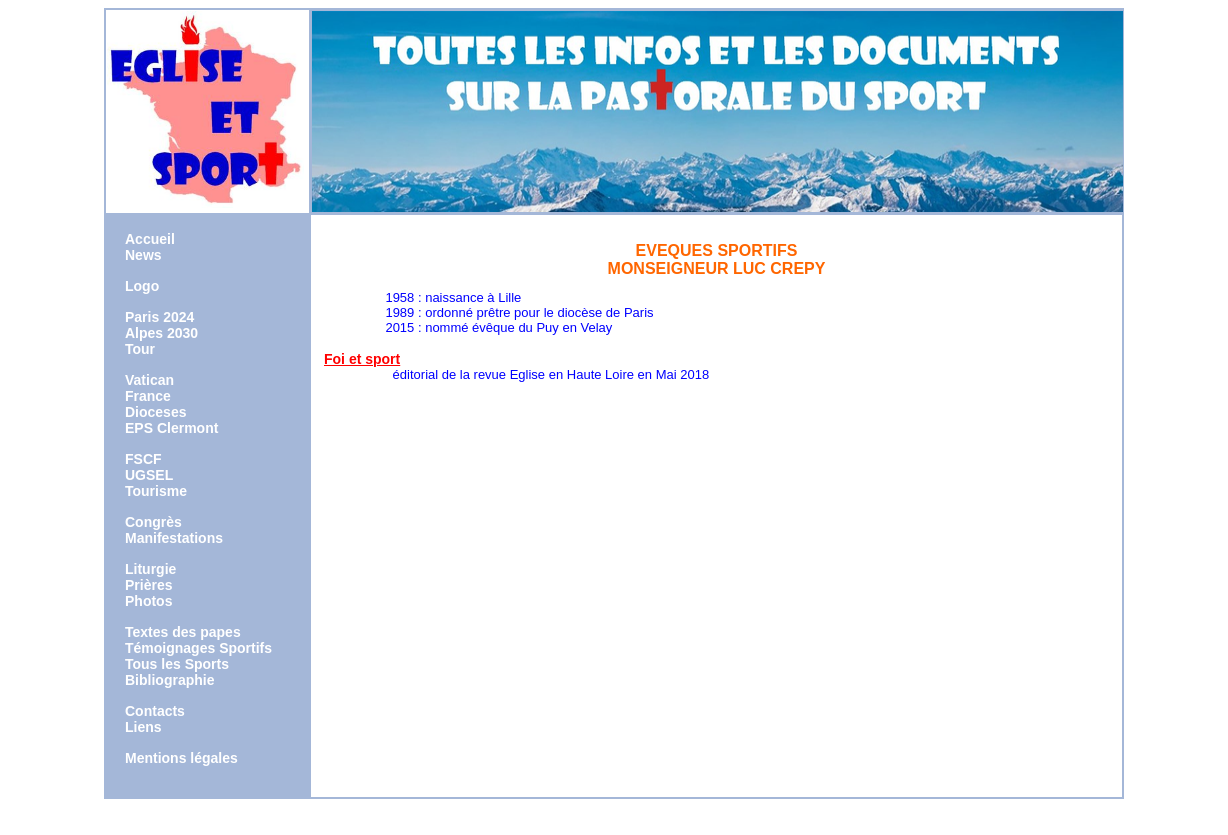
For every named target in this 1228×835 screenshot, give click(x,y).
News (143, 255)
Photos (148, 601)
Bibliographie (169, 680)
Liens (143, 727)
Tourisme (156, 491)
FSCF (143, 459)
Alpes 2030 (161, 333)
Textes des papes (183, 632)
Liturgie (150, 569)
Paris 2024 (159, 317)
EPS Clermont (171, 428)
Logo (142, 286)
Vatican (149, 380)
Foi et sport (362, 359)
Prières (148, 585)
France (148, 396)
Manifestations (174, 538)
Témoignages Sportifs (198, 648)
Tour (140, 349)
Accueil (150, 239)
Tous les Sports (177, 664)
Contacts (155, 711)
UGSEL (149, 475)
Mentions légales (181, 758)
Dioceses (155, 412)
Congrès (153, 522)
